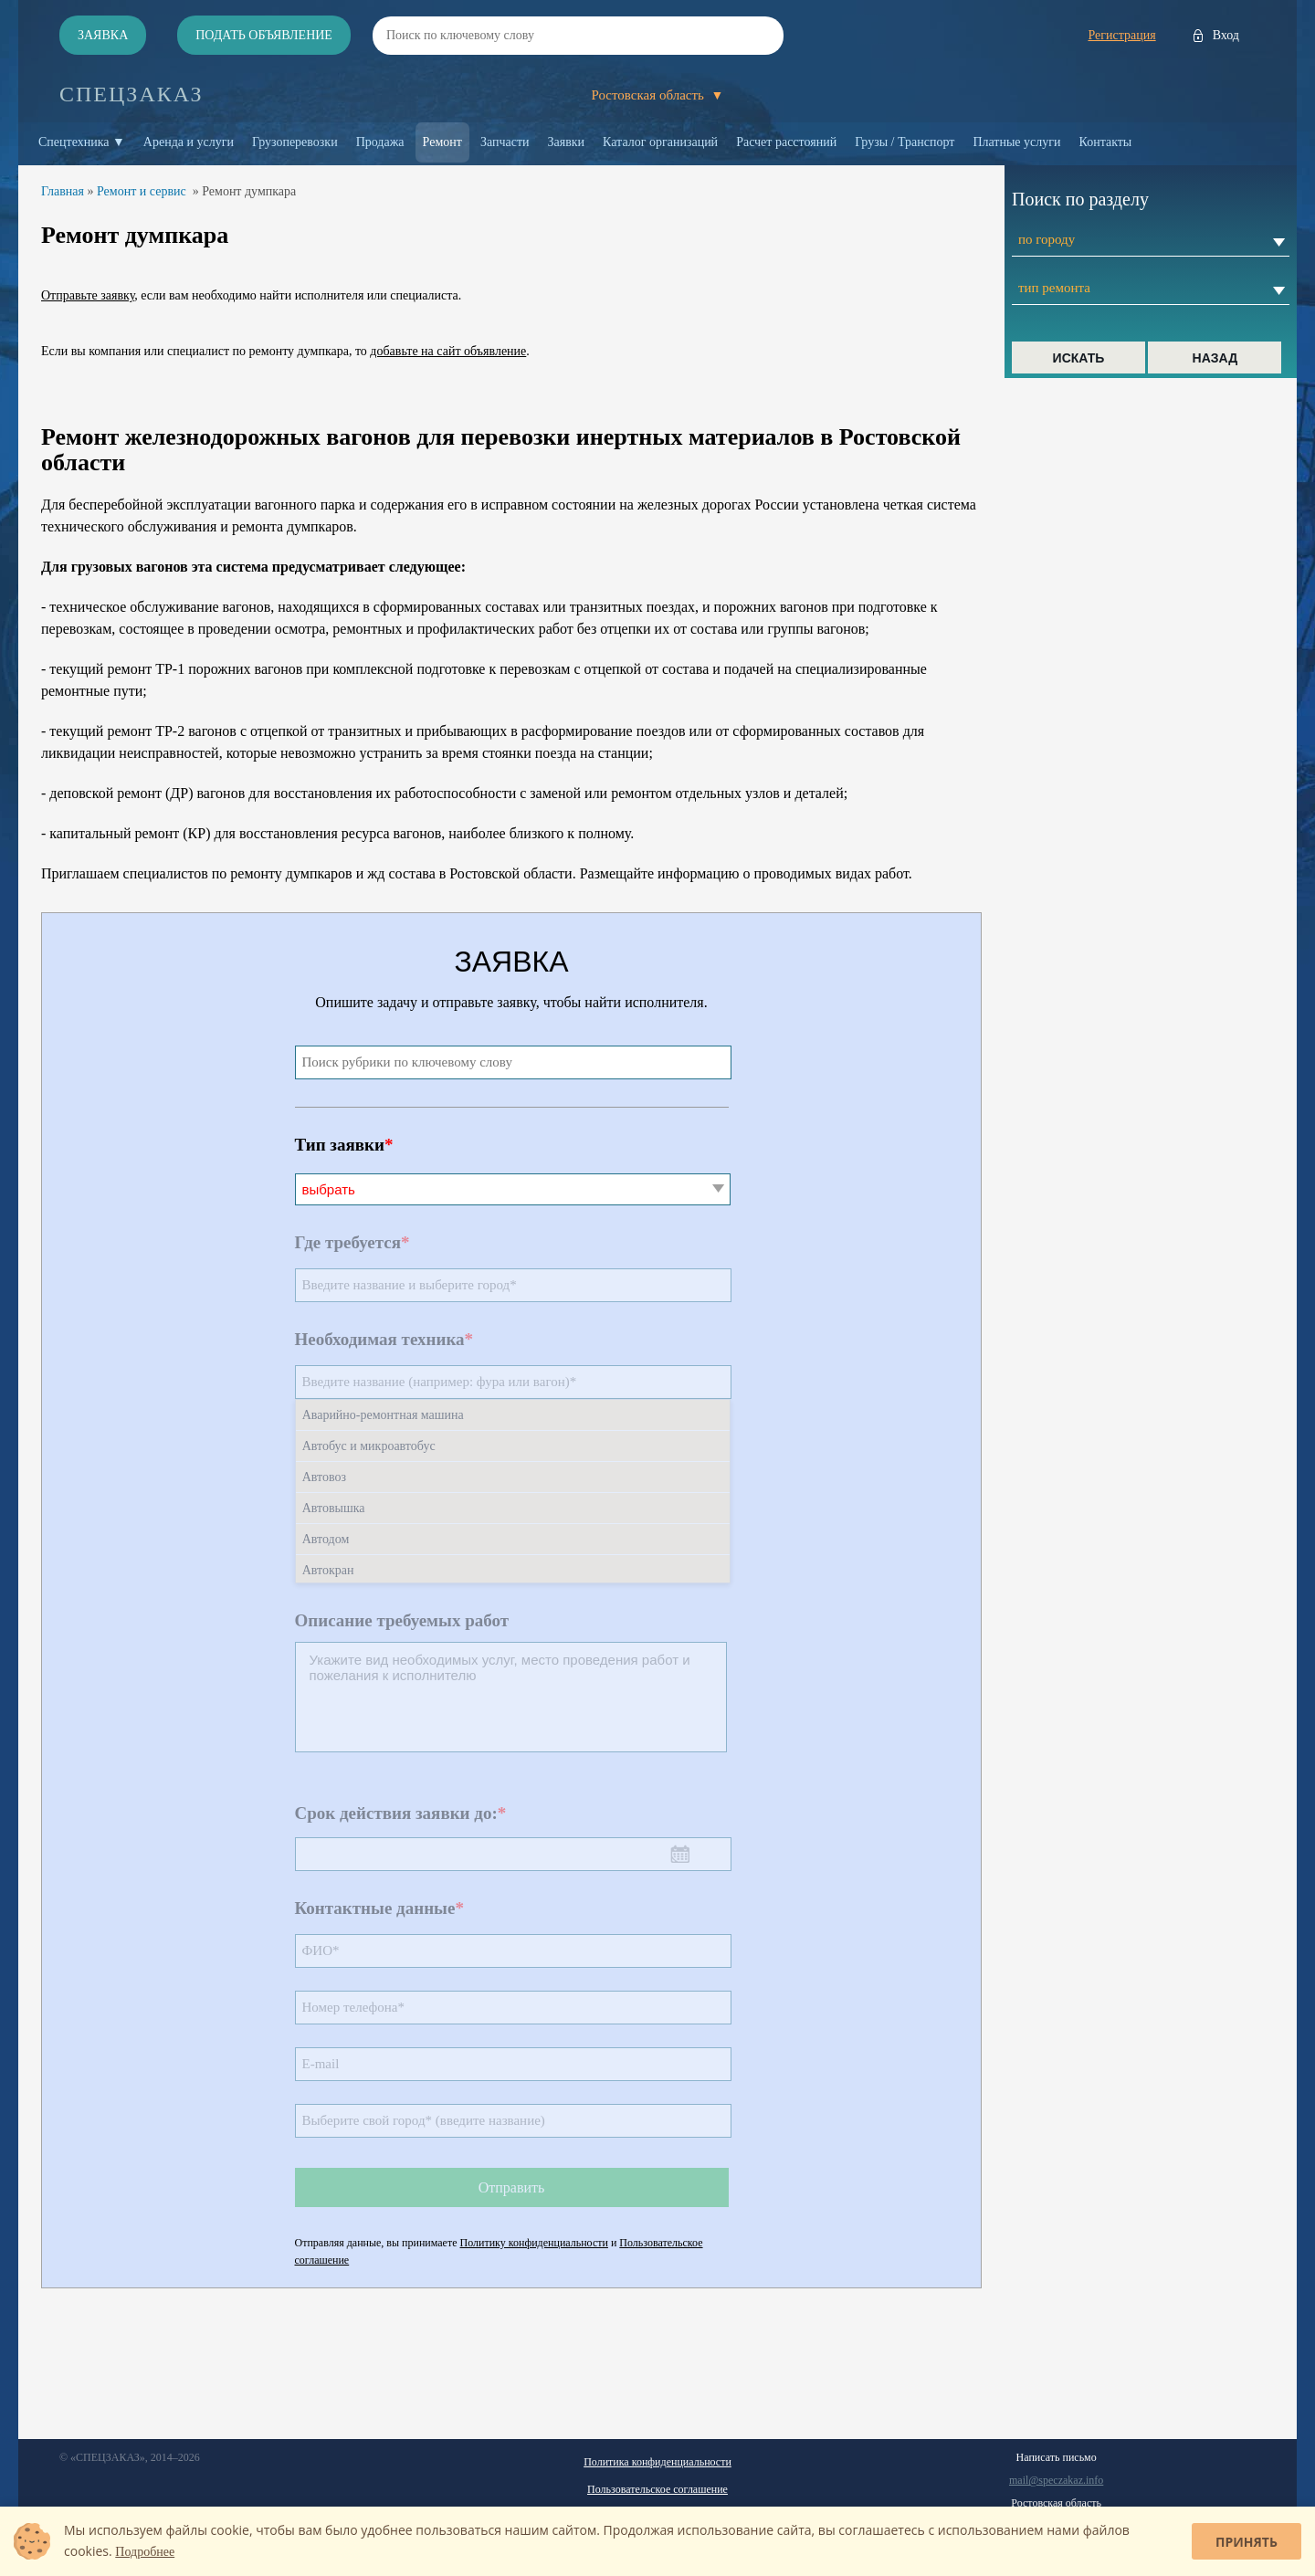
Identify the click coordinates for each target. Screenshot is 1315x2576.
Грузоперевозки (295, 142)
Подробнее (144, 2552)
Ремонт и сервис (141, 191)
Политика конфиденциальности (657, 2461)
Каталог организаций (660, 142)
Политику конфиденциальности (534, 2242)
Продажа (380, 142)
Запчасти (505, 142)
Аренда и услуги (188, 142)
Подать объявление (263, 35)
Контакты (1105, 142)
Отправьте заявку (87, 295)
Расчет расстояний (786, 142)
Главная (62, 191)
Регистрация (1121, 35)
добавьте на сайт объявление (448, 351)
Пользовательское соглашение (657, 2489)
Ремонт (442, 142)
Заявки (566, 142)
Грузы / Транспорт (904, 142)
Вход (1226, 35)
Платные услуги (1016, 142)
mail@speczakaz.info (1056, 2480)
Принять (1246, 2541)
